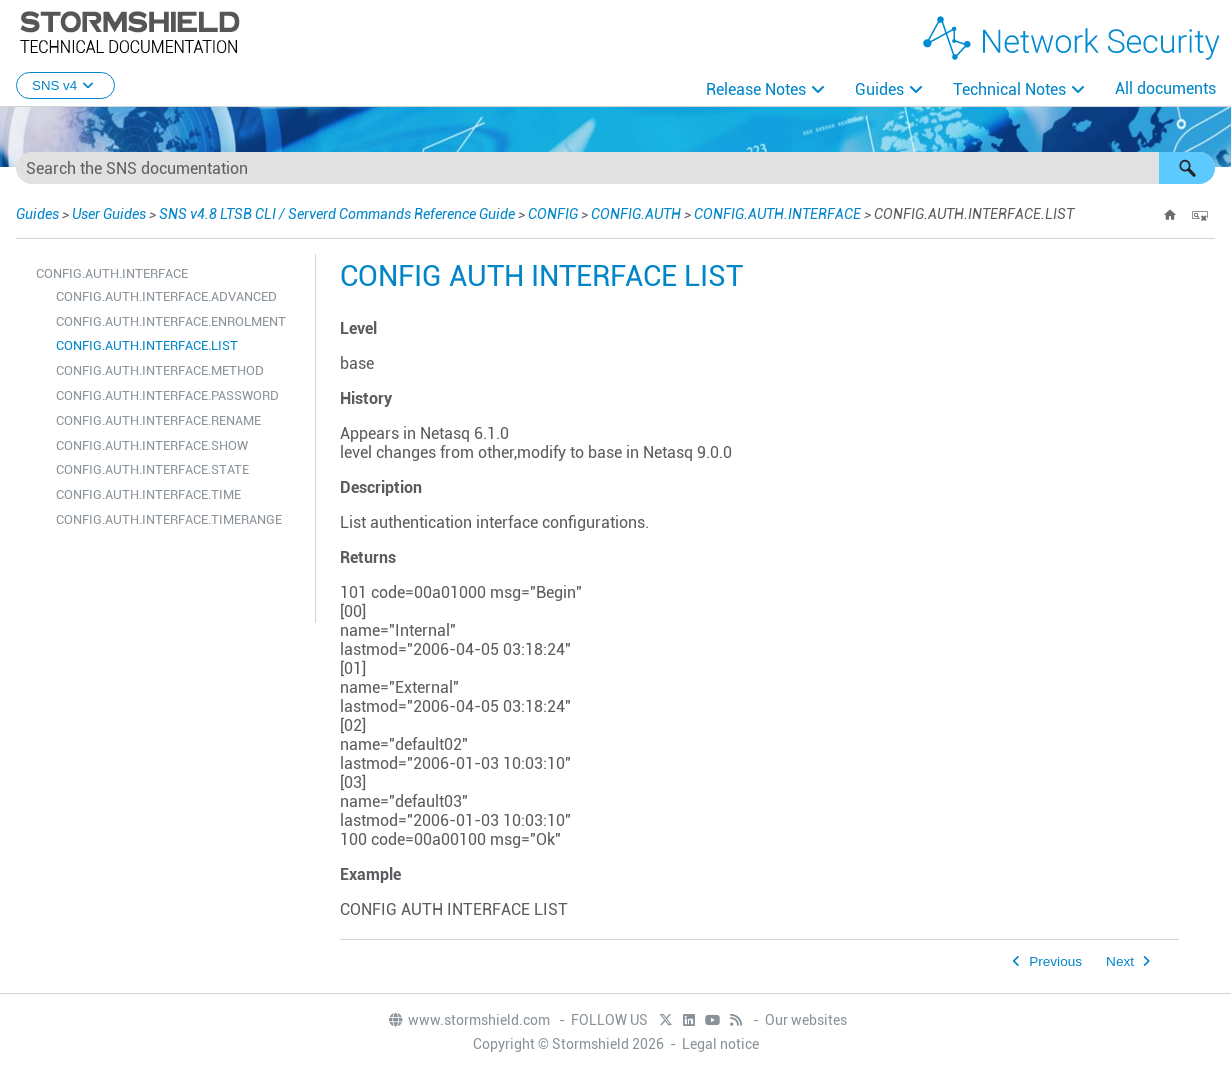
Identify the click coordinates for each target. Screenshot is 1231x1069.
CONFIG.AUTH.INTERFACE (777, 214)
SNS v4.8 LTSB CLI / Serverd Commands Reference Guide (337, 214)
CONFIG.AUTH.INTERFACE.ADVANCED (166, 296)
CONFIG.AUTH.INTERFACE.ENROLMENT (171, 321)
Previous (1055, 961)
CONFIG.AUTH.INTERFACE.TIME (148, 494)
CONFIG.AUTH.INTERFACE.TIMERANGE (169, 519)
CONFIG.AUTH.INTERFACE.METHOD (160, 370)
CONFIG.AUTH (636, 214)
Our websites (806, 1020)
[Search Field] (615, 168)
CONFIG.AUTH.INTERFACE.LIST (147, 345)
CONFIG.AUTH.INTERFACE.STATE (152, 469)
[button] (1187, 168)
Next (1120, 961)
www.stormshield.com (468, 1020)
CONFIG (553, 214)
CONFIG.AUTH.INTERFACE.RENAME (158, 420)
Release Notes (756, 89)
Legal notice (720, 1044)
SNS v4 (65, 85)
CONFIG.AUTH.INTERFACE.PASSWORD (167, 395)
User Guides (109, 214)
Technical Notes (1009, 89)
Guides (879, 89)
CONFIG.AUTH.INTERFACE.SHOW (152, 445)
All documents (1165, 88)
